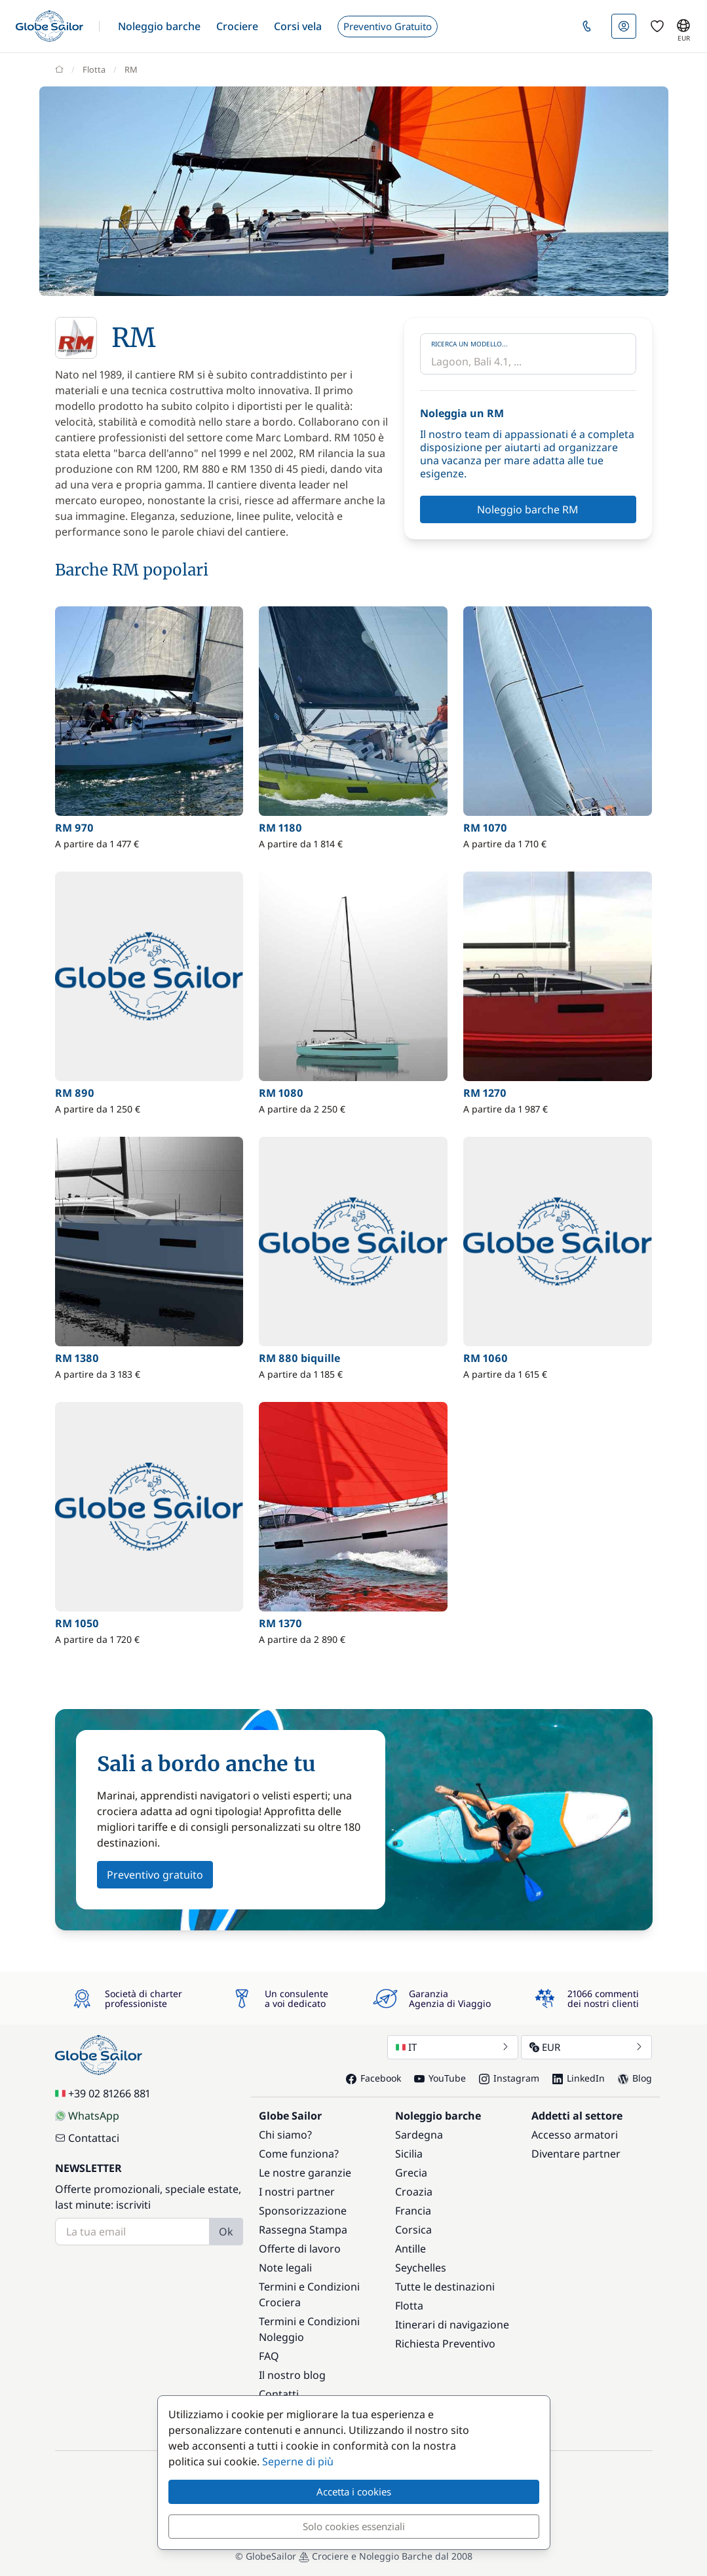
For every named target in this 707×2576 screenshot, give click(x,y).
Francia (413, 2210)
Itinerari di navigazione (452, 2324)
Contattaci (87, 2138)
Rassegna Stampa (303, 2229)
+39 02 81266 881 (102, 2093)
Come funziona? (299, 2153)
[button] (159, 26)
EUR (586, 2046)
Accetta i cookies (353, 2491)
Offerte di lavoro (300, 2248)
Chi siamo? (285, 2134)
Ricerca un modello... (469, 343)
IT (453, 2046)
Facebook (373, 2078)
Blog (635, 2078)
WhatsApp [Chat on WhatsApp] (87, 2115)
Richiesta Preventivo (445, 2343)
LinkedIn (578, 2078)
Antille (410, 2248)
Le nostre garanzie (305, 2172)
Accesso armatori (574, 2134)
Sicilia (409, 2153)
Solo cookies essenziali (354, 2526)
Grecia (411, 2172)
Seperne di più (298, 2461)
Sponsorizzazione (303, 2210)
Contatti (279, 2394)
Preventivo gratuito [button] (155, 1875)
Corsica (413, 2229)
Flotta (409, 2305)
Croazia (413, 2191)
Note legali (285, 2267)
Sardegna (419, 2134)
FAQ (269, 2356)
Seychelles (420, 2267)
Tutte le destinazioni (445, 2286)
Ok (226, 2231)
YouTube (440, 2078)
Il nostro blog (292, 2375)
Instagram (509, 2078)
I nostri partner (297, 2191)
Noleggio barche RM (528, 509)
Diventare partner (576, 2153)
